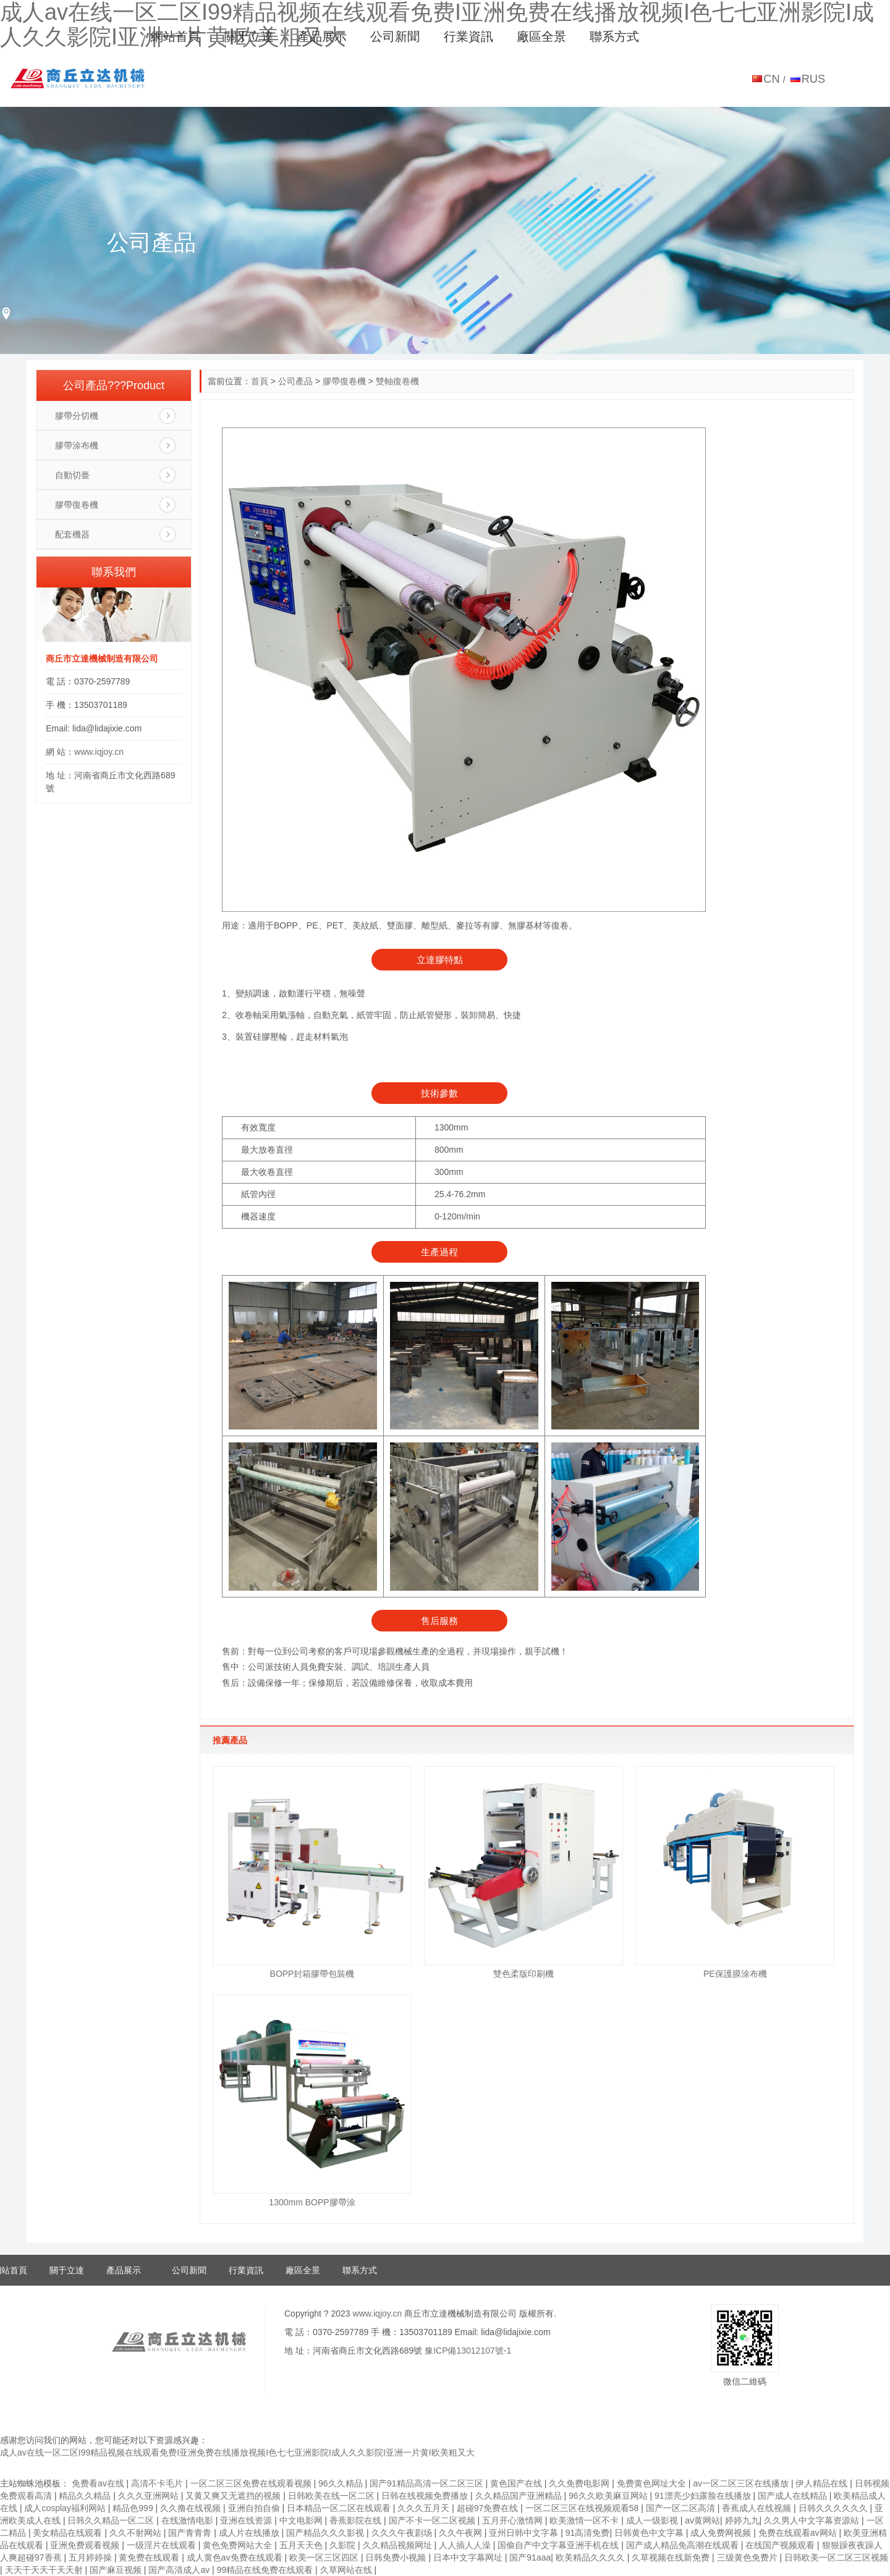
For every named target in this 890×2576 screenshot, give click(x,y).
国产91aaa (530, 2557)
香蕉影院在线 (356, 2520)
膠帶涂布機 (76, 445)
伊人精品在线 (822, 2483)
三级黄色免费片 (748, 2557)
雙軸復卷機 (397, 381)
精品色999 (133, 2508)
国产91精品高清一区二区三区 (427, 2483)
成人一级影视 (653, 2520)
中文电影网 (302, 2520)
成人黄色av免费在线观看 (236, 2557)
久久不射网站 (136, 2533)
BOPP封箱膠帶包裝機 (312, 1974)
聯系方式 (614, 36)
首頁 (259, 381)
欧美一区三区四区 (325, 2557)
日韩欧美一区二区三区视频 (836, 2557)
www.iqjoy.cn (99, 752)
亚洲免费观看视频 (86, 2545)
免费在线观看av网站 (798, 2533)
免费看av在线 (99, 2483)
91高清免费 (588, 2533)
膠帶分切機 (76, 416)
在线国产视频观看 (781, 2545)
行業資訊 (468, 36)
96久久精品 (341, 2483)
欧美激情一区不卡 (585, 2520)
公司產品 (295, 381)
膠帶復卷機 (344, 381)
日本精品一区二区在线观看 (340, 2508)
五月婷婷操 (91, 2557)
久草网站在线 (347, 2570)
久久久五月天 (424, 2508)
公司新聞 (395, 36)
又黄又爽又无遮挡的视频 (234, 2496)
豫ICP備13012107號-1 (468, 2350)
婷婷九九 (742, 2520)
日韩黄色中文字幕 (650, 2533)
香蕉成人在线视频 (758, 2508)
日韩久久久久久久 (834, 2508)
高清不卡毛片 (158, 2483)
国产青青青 (191, 2533)
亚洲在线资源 (247, 2520)
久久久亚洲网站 (149, 2496)
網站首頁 (175, 36)
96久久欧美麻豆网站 (609, 2496)
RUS (814, 78)
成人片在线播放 (250, 2533)
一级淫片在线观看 (162, 2545)
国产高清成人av (180, 2570)
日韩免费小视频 (396, 2557)
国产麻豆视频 (117, 2570)
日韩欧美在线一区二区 (332, 2496)
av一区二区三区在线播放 (742, 2483)
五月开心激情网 (513, 2520)
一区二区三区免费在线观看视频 (252, 2483)
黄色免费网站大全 (238, 2545)
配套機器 (72, 534)
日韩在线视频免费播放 (425, 2496)
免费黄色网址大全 (653, 2483)
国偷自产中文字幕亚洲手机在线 (559, 2545)
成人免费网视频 (721, 2533)
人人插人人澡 (466, 2545)
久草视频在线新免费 (672, 2557)
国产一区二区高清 (682, 2508)
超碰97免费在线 (488, 2508)
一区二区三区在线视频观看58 (583, 2508)
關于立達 (249, 36)
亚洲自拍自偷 (255, 2508)
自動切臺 (72, 475)
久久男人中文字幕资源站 (813, 2520)
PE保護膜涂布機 (735, 1974)
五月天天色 (302, 2545)
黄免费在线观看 (150, 2557)
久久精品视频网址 (398, 2545)
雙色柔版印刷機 (523, 1974)
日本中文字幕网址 (469, 2557)
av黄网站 (702, 2520)
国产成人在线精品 (793, 2496)
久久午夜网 (462, 2533)
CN (771, 78)
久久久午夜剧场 (402, 2533)
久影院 (343, 2545)
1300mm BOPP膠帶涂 (312, 2202)
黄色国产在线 (517, 2483)
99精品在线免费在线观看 (266, 2570)
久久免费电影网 (580, 2483)
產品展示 (322, 36)
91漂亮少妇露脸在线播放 (704, 2496)
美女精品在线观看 (68, 2533)
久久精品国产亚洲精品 (519, 2496)
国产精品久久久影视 (326, 2533)
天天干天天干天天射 (45, 2570)
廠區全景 (541, 36)
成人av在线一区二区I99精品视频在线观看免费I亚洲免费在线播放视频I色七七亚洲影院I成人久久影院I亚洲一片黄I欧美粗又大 (237, 2452)
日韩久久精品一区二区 (111, 2520)
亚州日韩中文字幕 (525, 2533)
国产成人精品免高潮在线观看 (683, 2545)
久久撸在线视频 (191, 2508)
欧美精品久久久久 (591, 2557)
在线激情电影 (188, 2520)
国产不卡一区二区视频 (433, 2520)
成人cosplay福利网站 (66, 2508)
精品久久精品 (86, 2496)
